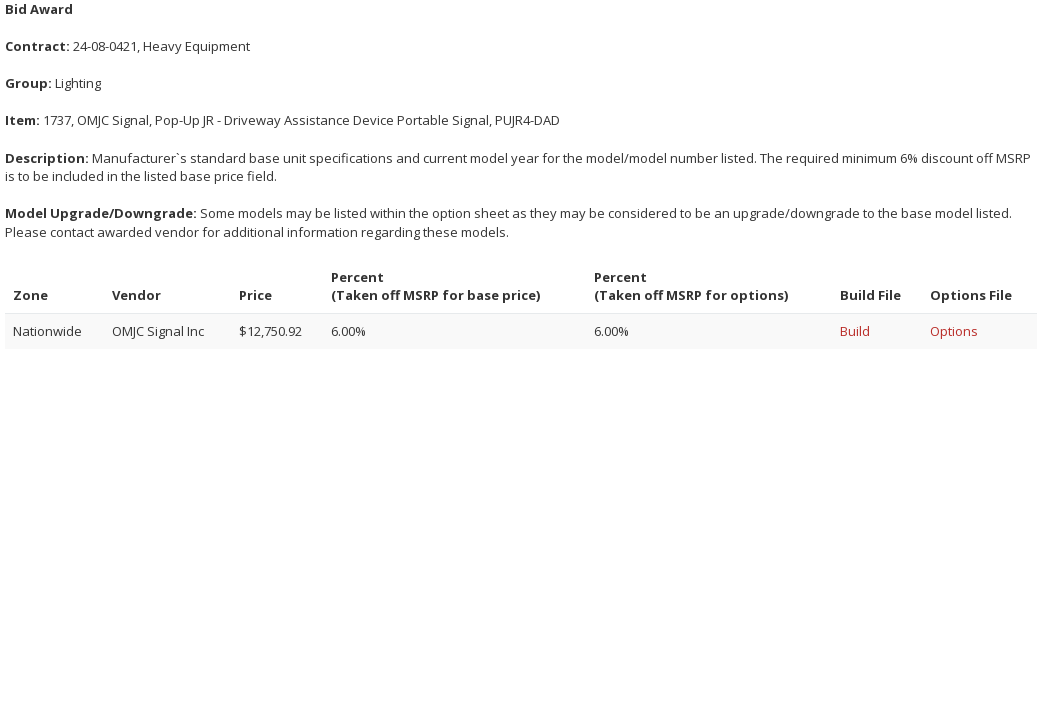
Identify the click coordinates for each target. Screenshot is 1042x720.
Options (954, 331)
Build (855, 331)
